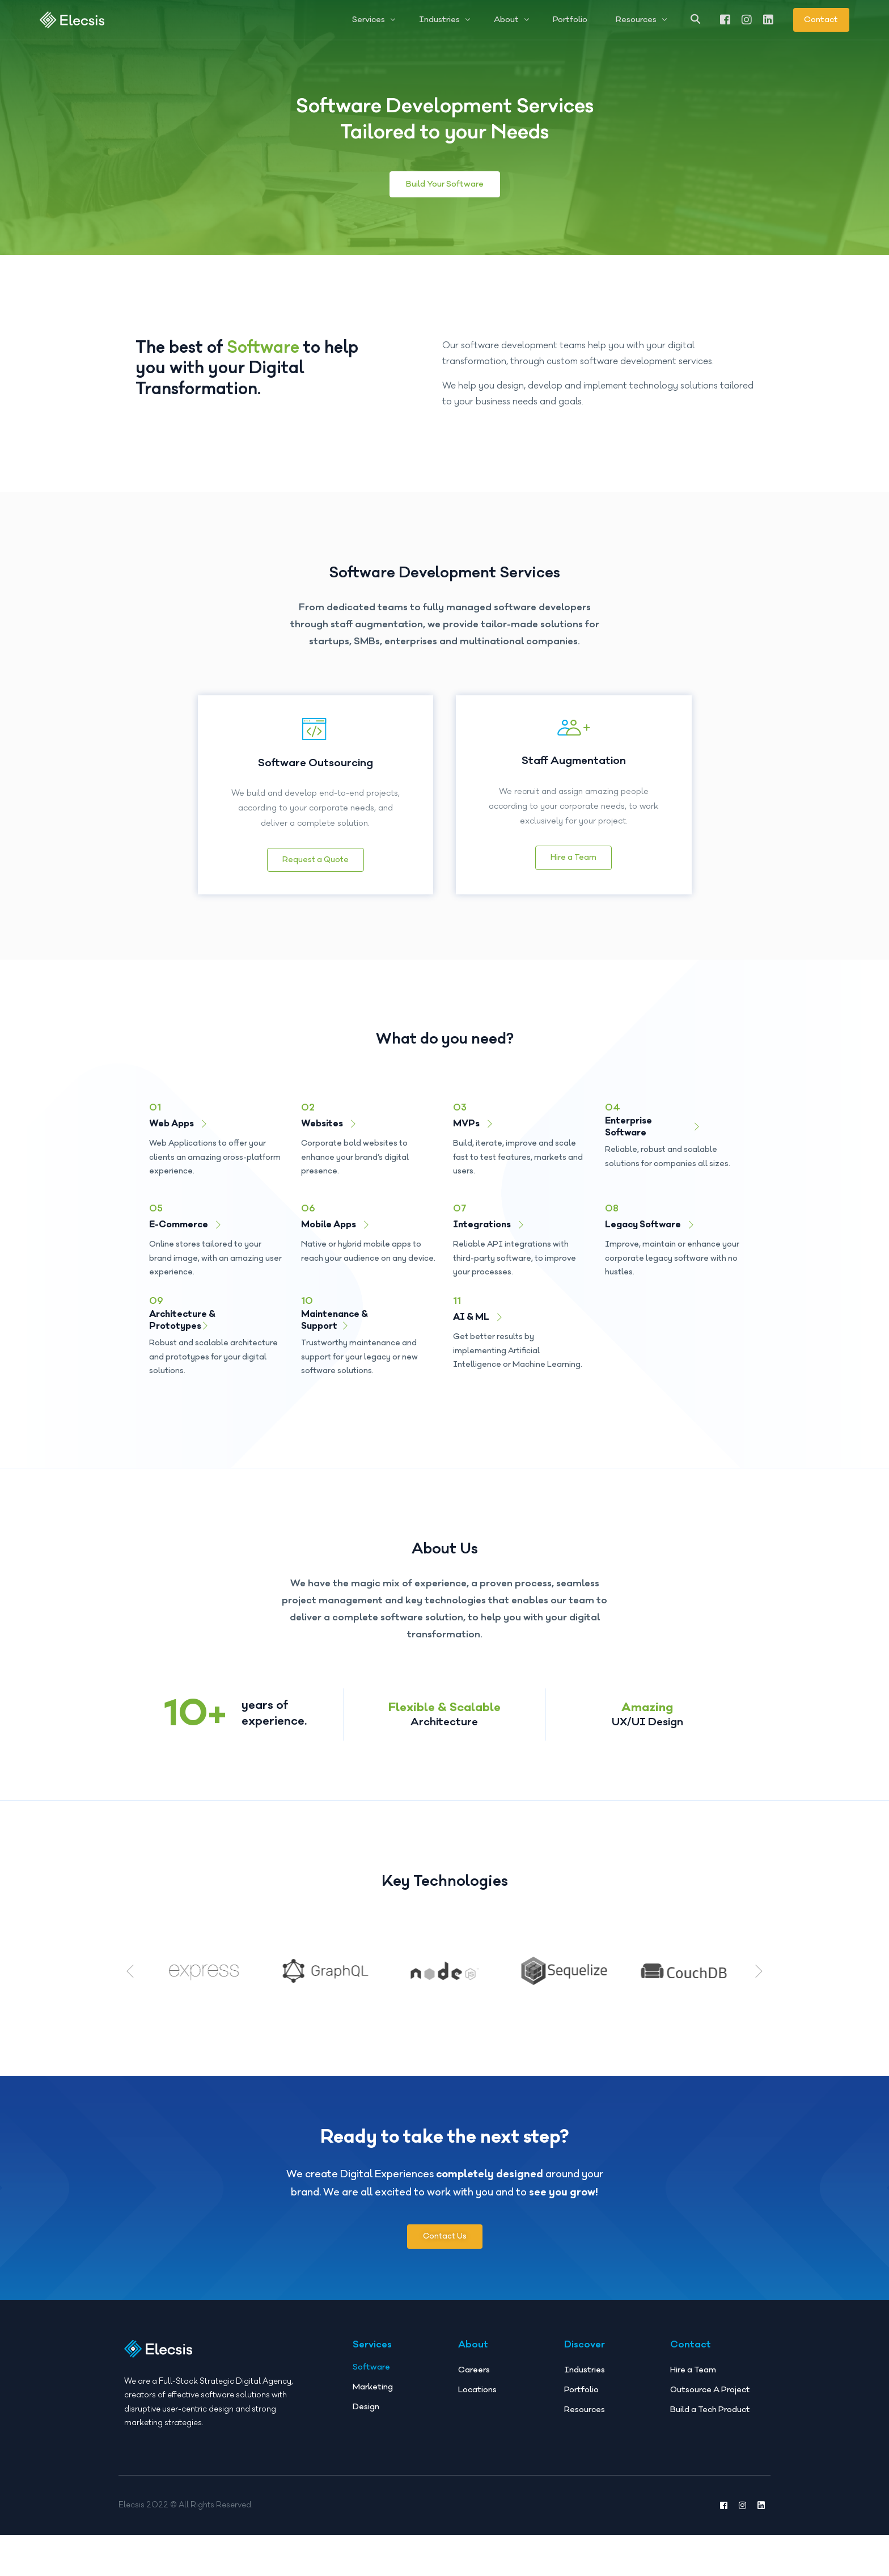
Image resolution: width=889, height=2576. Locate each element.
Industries (584, 2369)
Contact (821, 19)
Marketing (373, 2386)
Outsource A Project (710, 2389)
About (473, 2344)
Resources (584, 2409)
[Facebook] (725, 19)
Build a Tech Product (710, 2409)
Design (366, 2406)
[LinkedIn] (768, 19)
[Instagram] (746, 19)
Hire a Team (573, 857)
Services (372, 2344)
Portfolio (581, 2389)
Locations (477, 2389)
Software (371, 2367)
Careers (474, 2369)
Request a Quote (315, 860)
